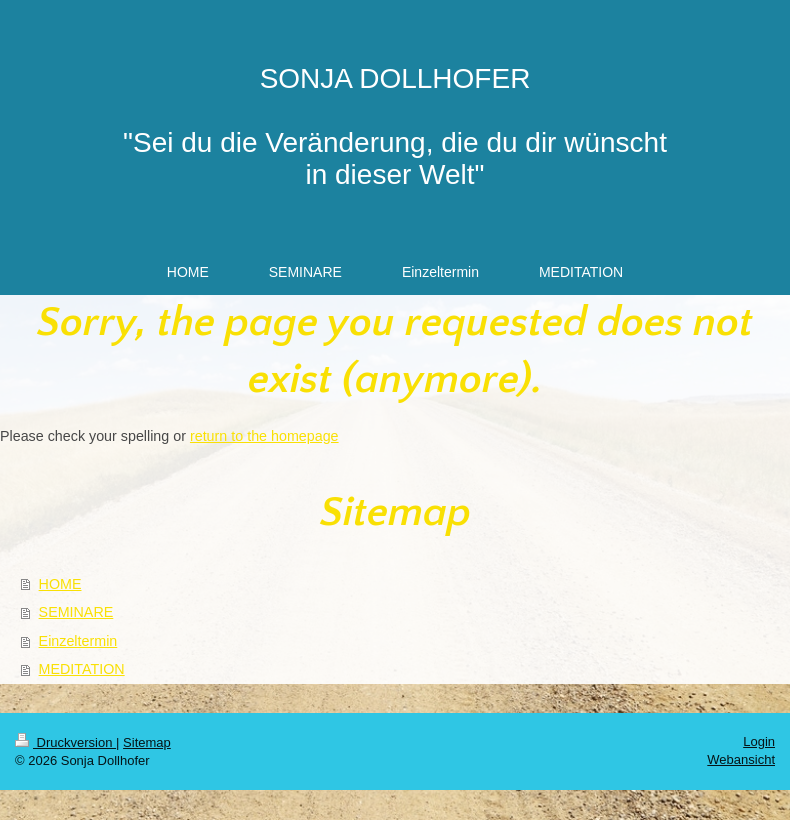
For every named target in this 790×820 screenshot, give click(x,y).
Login (759, 741)
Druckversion (65, 742)
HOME (60, 584)
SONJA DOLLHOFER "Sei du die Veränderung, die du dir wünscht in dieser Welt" (395, 126)
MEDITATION (82, 669)
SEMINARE (76, 612)
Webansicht (741, 759)
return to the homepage (264, 436)
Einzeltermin (78, 641)
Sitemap (147, 742)
